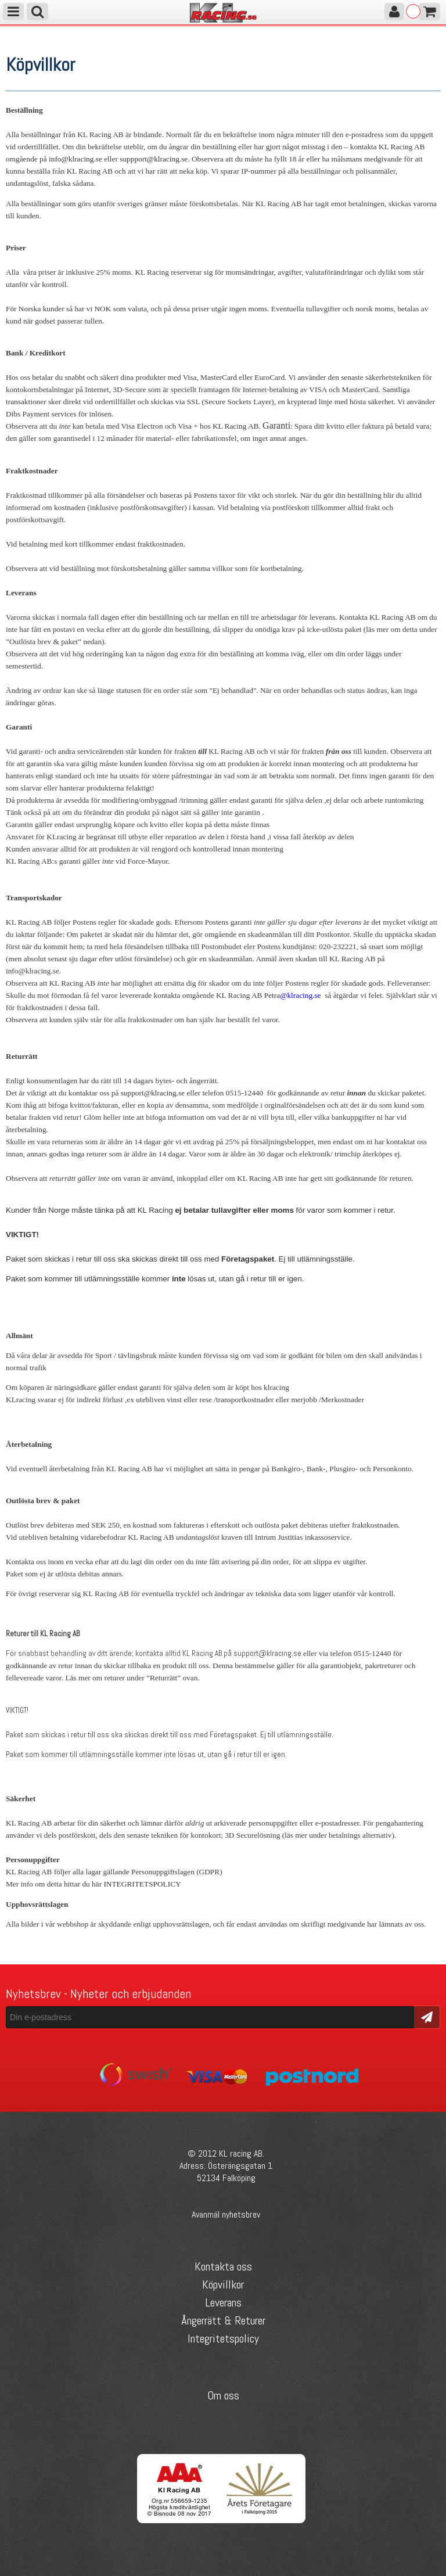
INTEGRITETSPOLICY (142, 1884)
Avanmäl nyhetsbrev (226, 2214)
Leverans (223, 2302)
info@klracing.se (75, 159)
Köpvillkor (223, 2284)
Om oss (223, 2395)
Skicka (427, 2016)
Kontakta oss (223, 2266)
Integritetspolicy (223, 2338)
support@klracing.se (153, 1092)
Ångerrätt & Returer (223, 2320)
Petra (272, 995)
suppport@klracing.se (154, 159)
